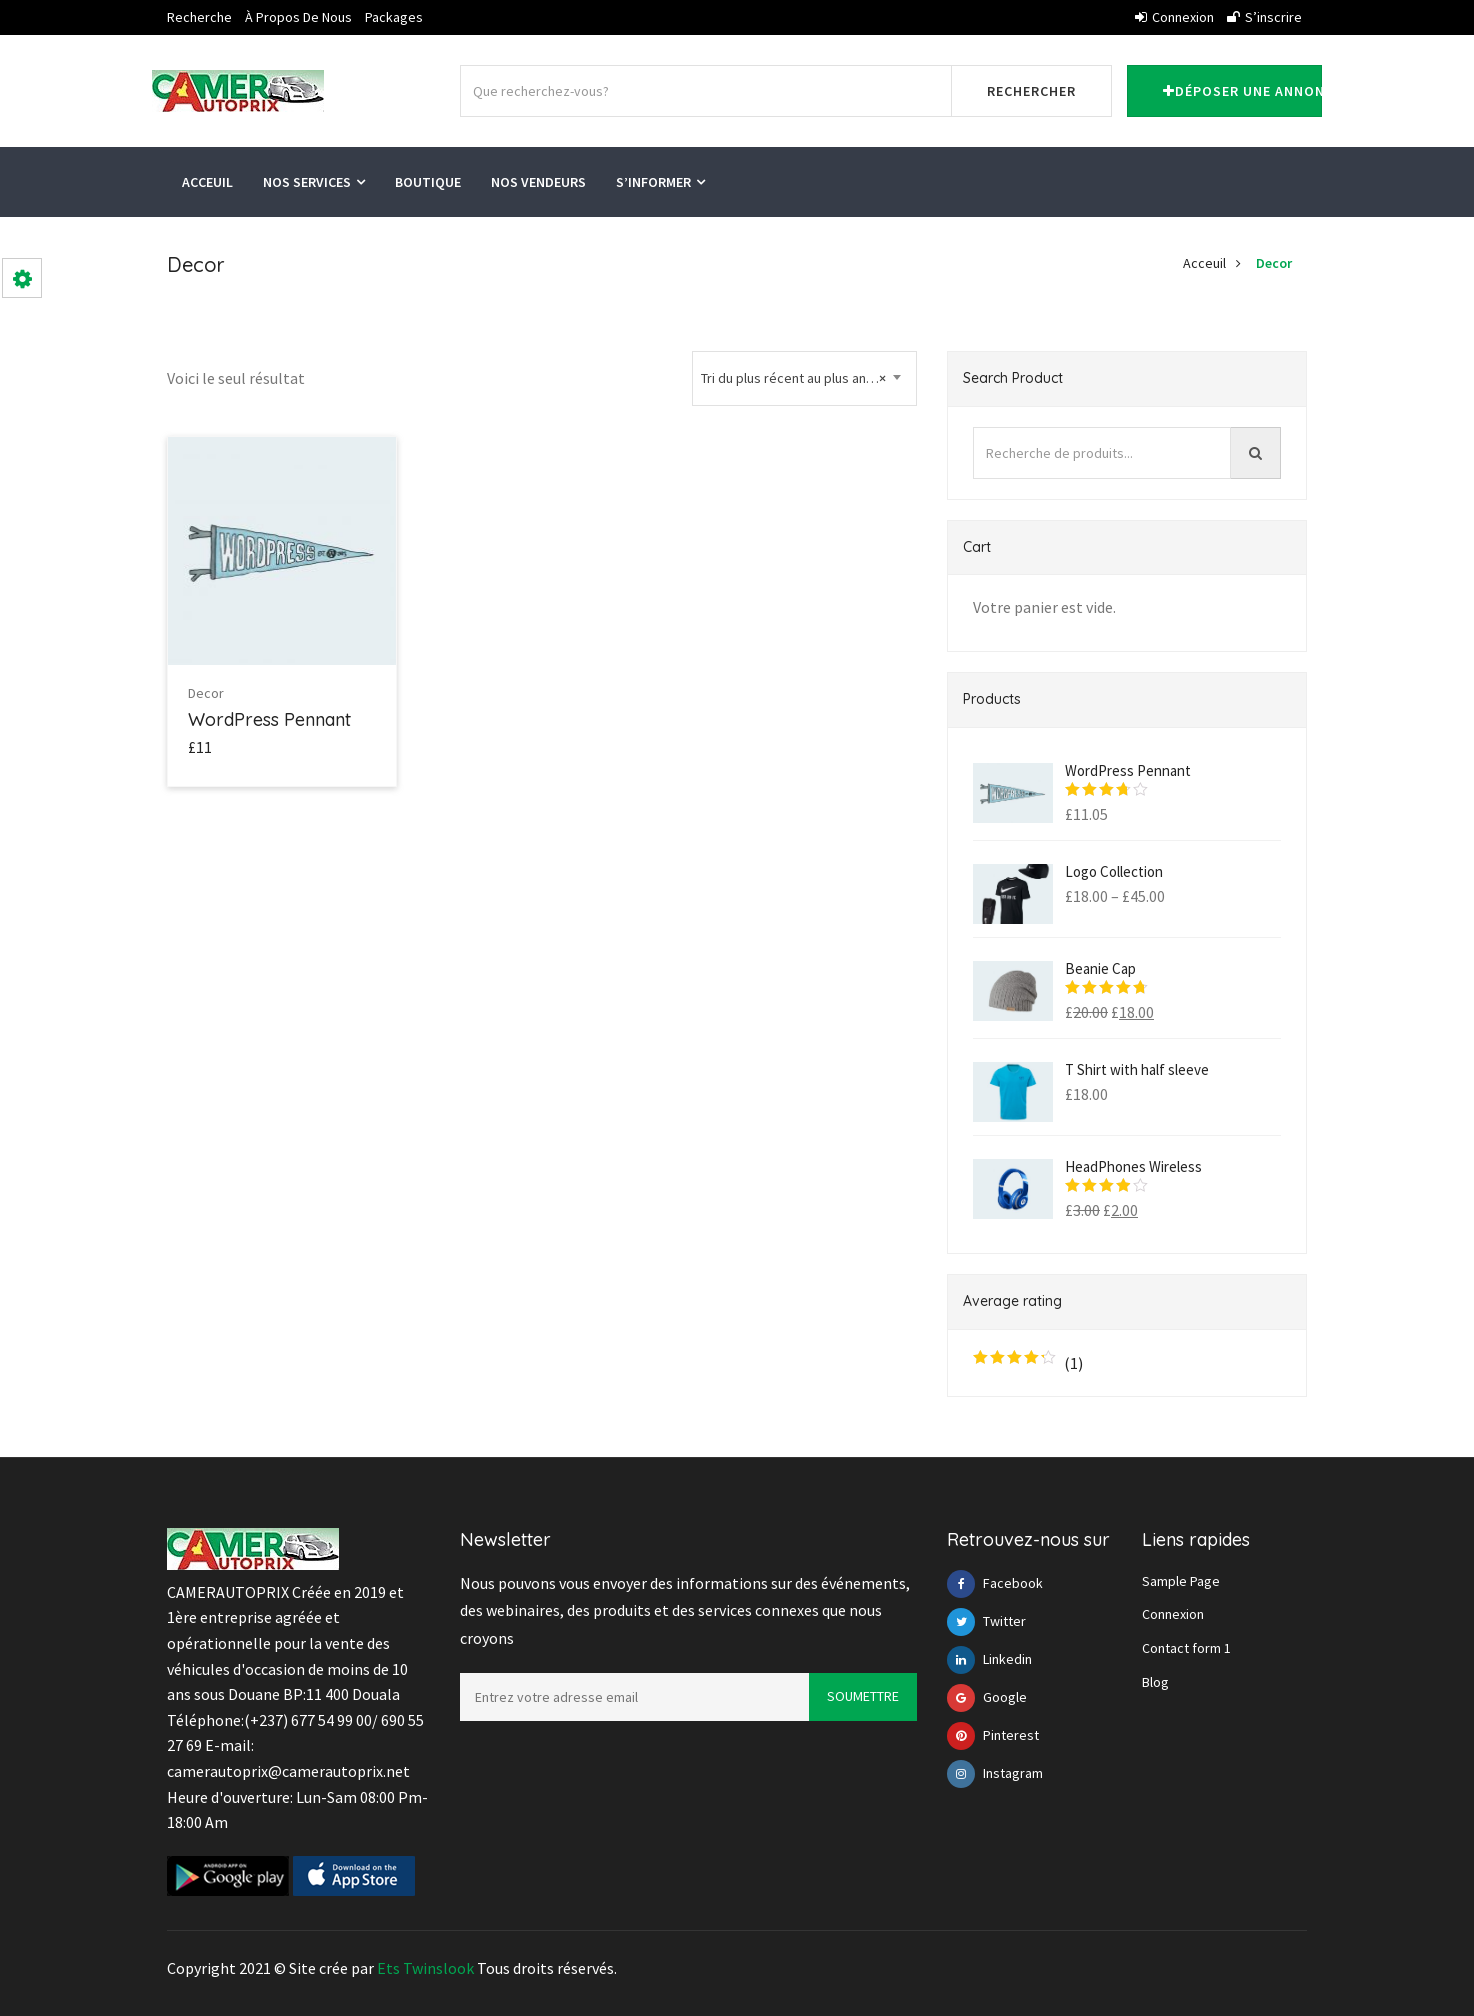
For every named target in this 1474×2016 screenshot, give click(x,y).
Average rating (1012, 1301)
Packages (394, 17)
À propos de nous (298, 17)
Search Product (1013, 378)
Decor (1274, 263)
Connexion (1174, 17)
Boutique (428, 182)
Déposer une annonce (1242, 91)
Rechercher (1031, 91)
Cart (977, 547)
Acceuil (207, 182)
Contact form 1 (1186, 1648)
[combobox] (804, 378)
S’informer (660, 182)
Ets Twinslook (425, 1968)
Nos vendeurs (538, 182)
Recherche (199, 17)
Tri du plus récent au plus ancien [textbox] (796, 378)
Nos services (314, 182)
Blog (1155, 1682)
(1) (1028, 1363)
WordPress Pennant (269, 719)
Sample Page (1181, 1581)
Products (992, 699)
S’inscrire (1264, 17)
